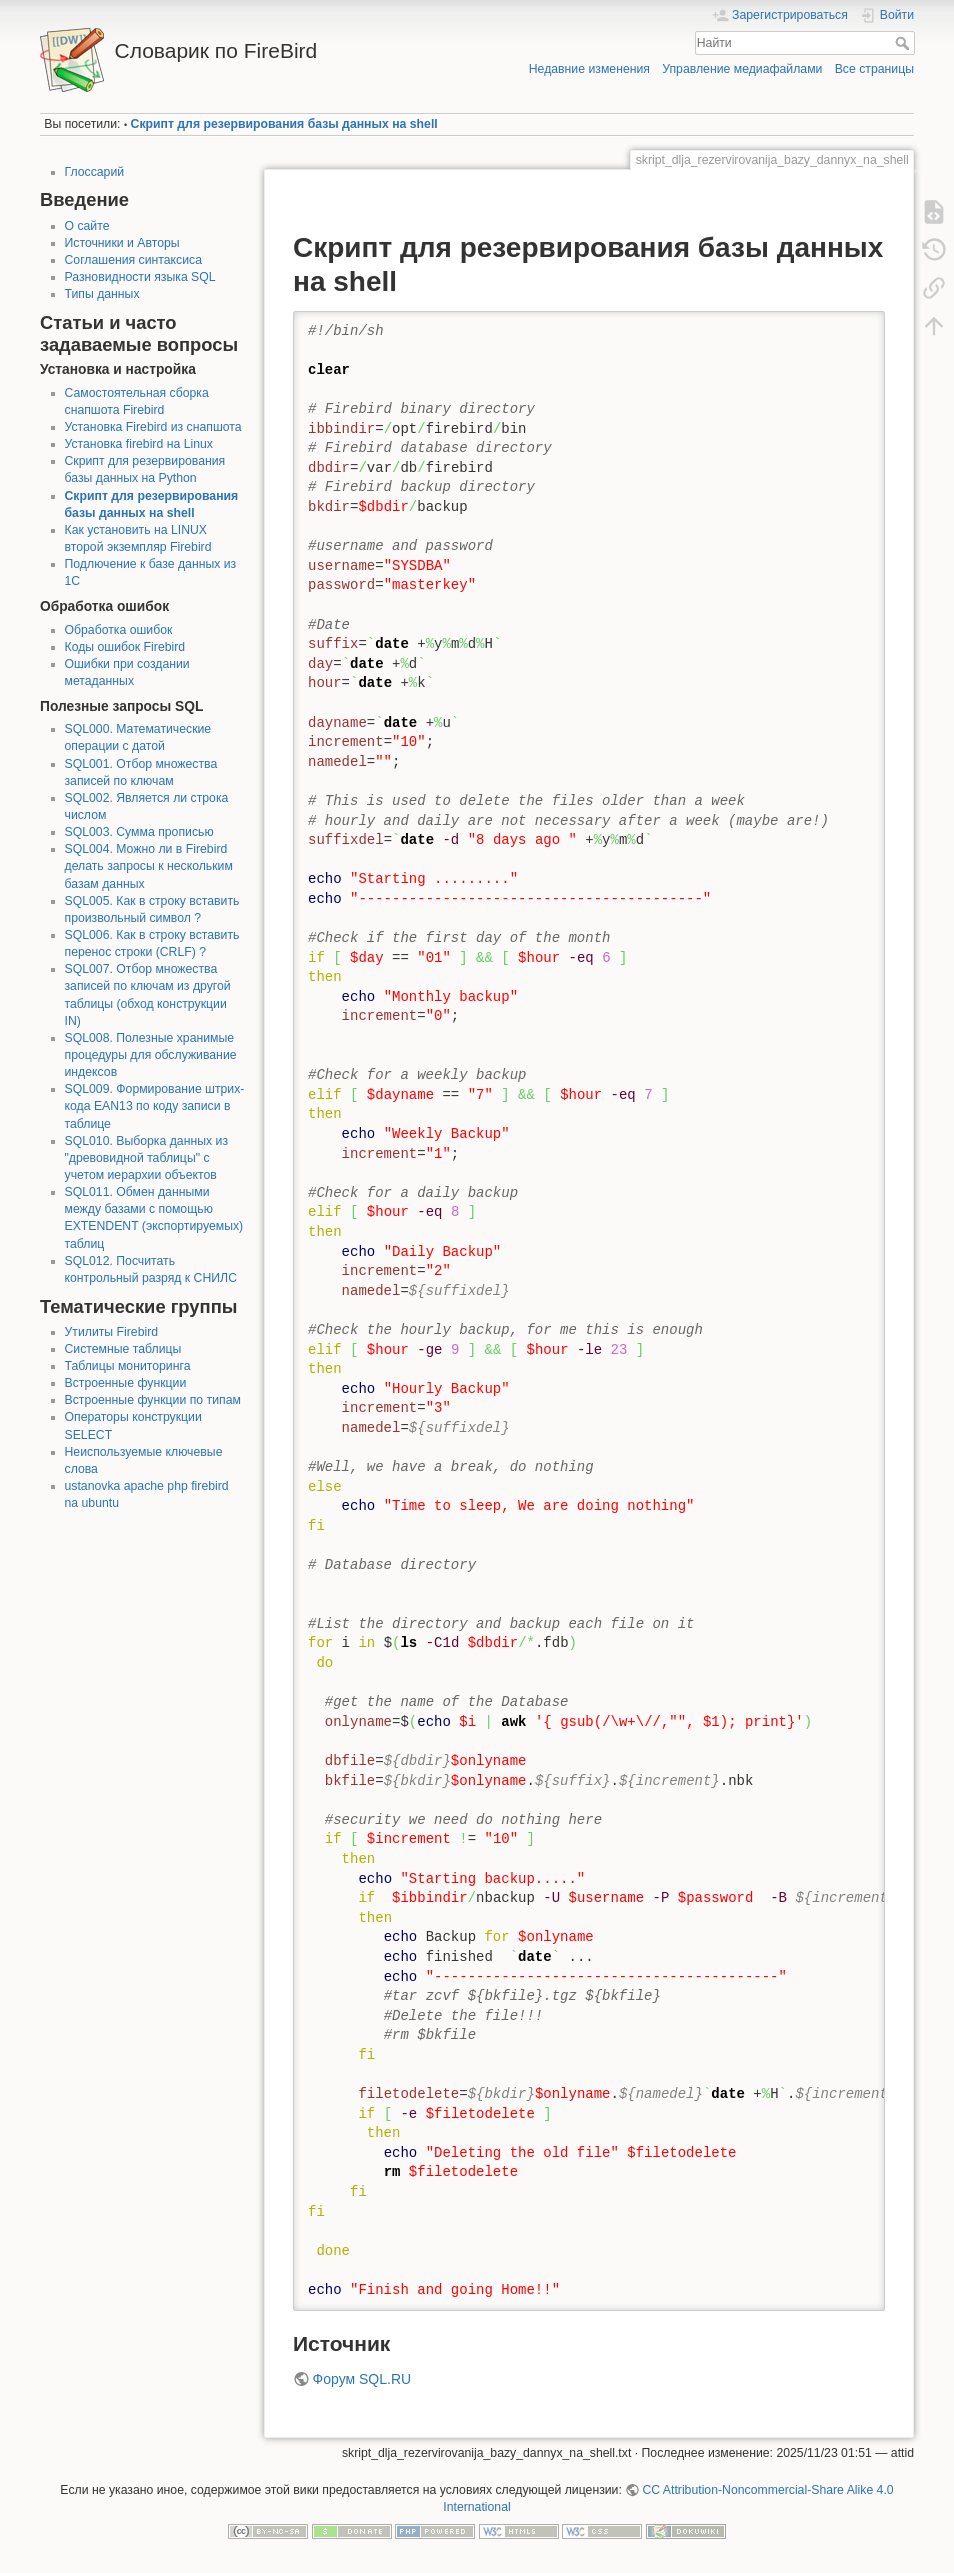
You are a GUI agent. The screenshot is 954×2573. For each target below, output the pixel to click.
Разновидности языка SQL (140, 277)
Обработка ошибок (119, 630)
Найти (904, 43)
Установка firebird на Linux (139, 444)
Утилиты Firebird (112, 1332)
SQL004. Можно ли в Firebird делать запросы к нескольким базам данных (149, 866)
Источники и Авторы (122, 243)
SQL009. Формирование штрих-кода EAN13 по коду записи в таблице (155, 1106)
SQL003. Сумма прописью (139, 832)
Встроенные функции (126, 1383)
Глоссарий (95, 172)
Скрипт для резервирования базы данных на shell (284, 124)
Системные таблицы (123, 1349)
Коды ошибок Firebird (125, 647)
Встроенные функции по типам (153, 1400)
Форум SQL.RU (362, 2379)
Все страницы (874, 69)
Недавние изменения (589, 69)
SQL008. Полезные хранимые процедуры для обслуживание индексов (151, 1055)
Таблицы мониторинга (128, 1366)
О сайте (87, 226)
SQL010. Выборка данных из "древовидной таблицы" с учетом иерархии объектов (147, 1158)
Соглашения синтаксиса (134, 260)
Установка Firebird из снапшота (153, 427)
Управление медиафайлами (742, 69)
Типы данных (102, 294)
